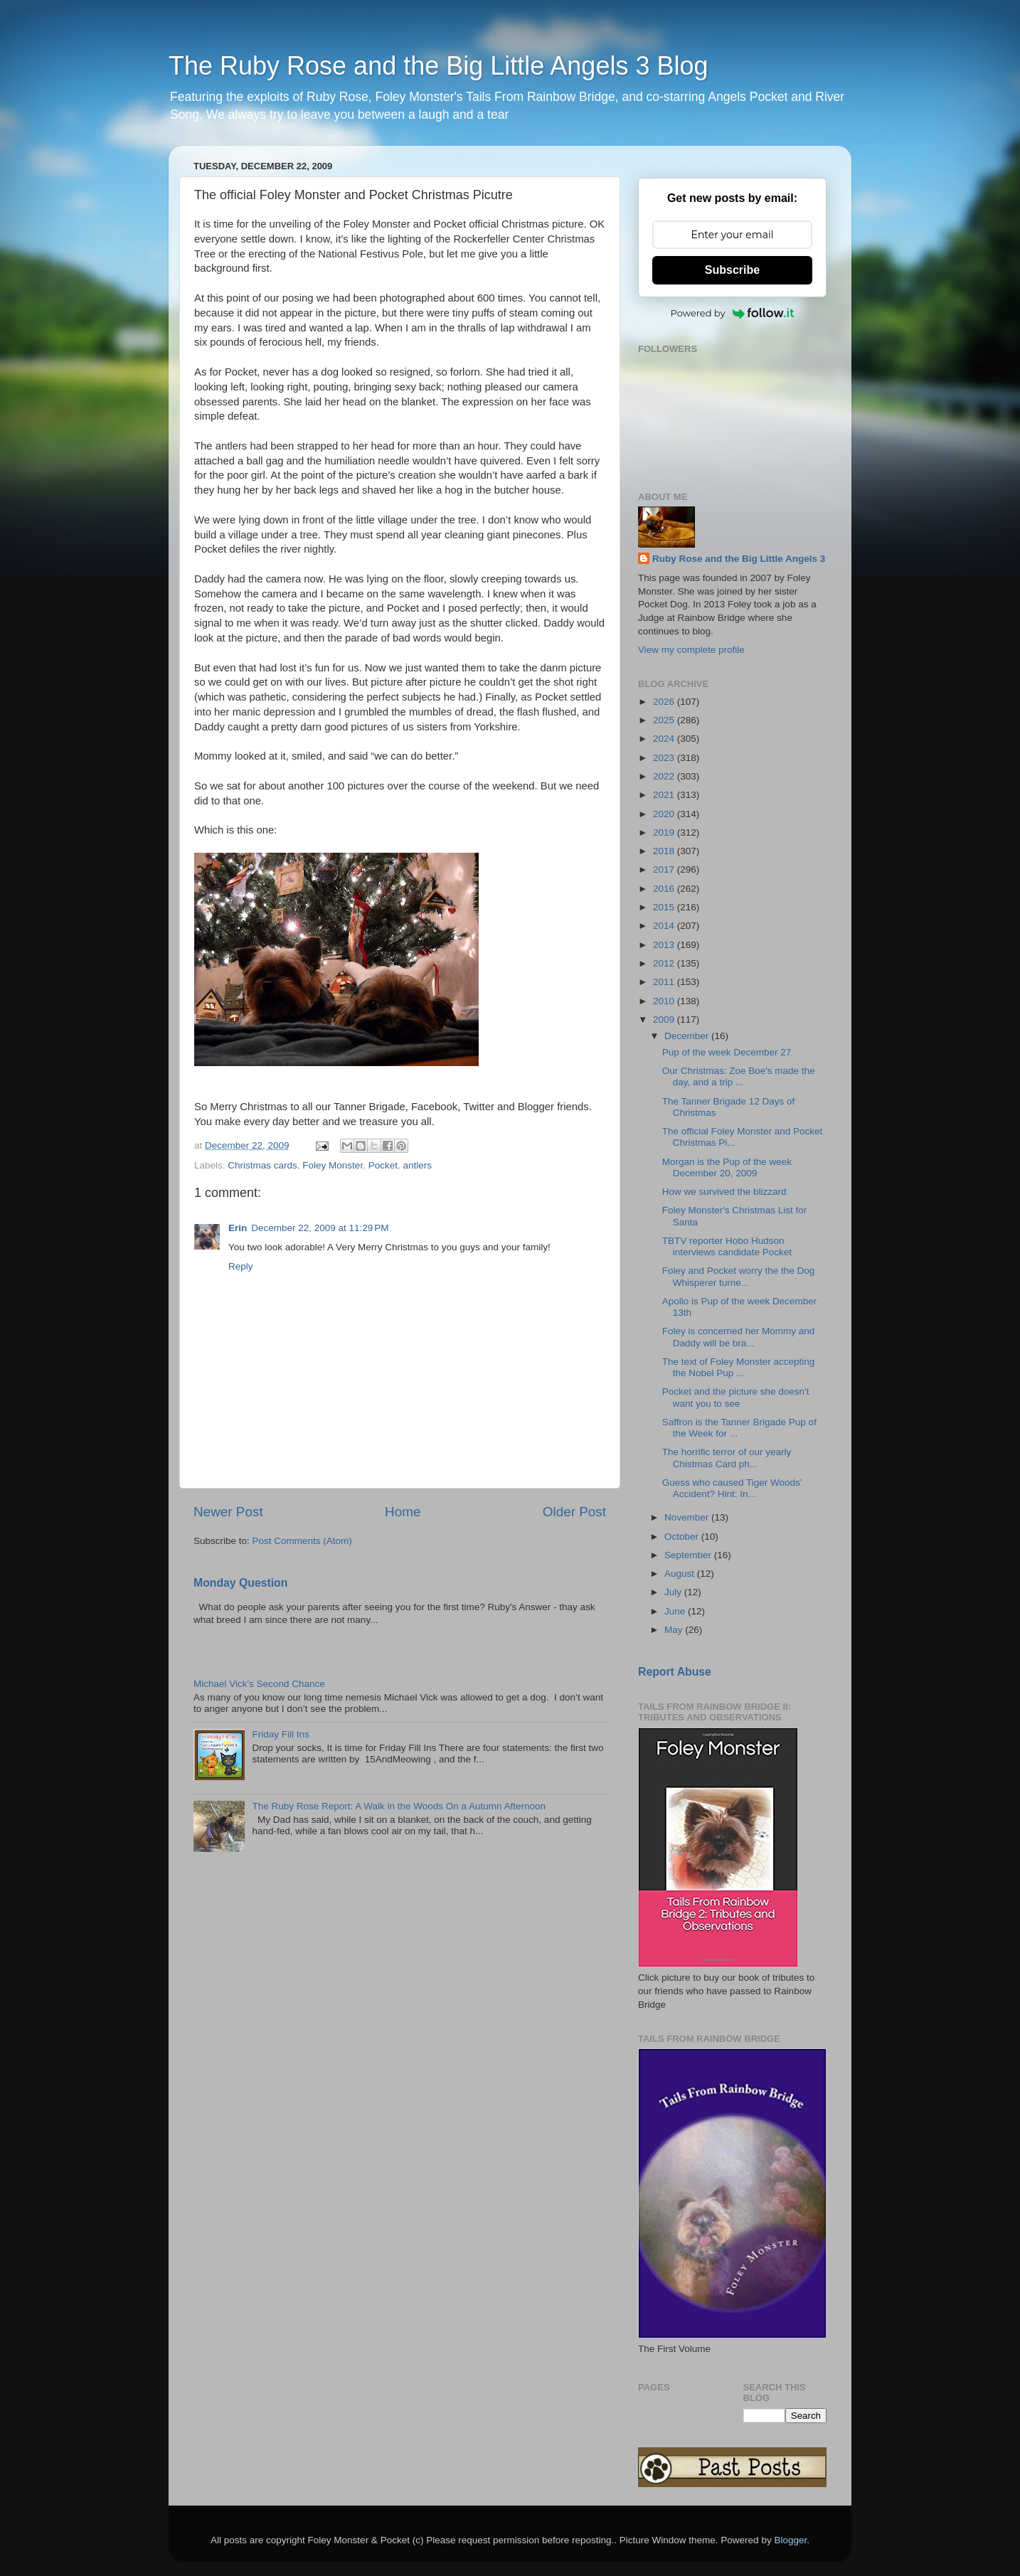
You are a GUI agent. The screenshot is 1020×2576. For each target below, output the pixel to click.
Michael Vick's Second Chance (259, 1683)
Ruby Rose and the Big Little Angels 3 (738, 558)
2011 (665, 981)
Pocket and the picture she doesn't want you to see (735, 1397)
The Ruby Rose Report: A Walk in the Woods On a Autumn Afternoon (399, 1806)
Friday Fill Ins (280, 1734)
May (674, 1629)
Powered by (733, 313)
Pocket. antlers (400, 1165)
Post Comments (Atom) (302, 1541)
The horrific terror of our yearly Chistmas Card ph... (727, 1458)
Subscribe (732, 270)
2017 (665, 869)
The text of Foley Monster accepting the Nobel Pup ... (738, 1367)
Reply (240, 1266)
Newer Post (228, 1511)
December (687, 1036)
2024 (665, 738)
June (676, 1611)
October (682, 1536)
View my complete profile (691, 649)
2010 (665, 1001)
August (680, 1573)
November (687, 1517)
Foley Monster (332, 1165)
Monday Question (240, 1583)
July (674, 1592)
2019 (665, 832)
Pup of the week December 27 (727, 1052)
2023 (665, 757)
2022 (665, 776)
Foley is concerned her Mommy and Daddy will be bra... (738, 1337)
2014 (665, 925)
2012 (665, 963)
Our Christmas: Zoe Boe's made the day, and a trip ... (738, 1076)
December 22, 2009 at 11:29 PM (319, 1228)
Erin (237, 1228)
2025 (665, 720)
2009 (665, 1019)
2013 (665, 945)
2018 (665, 851)
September (689, 1555)
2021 (665, 794)
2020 (665, 814)
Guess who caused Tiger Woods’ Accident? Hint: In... (732, 1488)
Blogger (790, 2540)
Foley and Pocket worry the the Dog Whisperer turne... (738, 1276)
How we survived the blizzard (724, 1191)
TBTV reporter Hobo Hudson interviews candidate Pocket (727, 1246)
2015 (665, 907)
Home (402, 1511)
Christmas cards (262, 1165)
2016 (665, 888)
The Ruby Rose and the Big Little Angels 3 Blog (438, 65)
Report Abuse (674, 1672)
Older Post (574, 1511)
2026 (665, 701)
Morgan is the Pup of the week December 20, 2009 (727, 1167)
